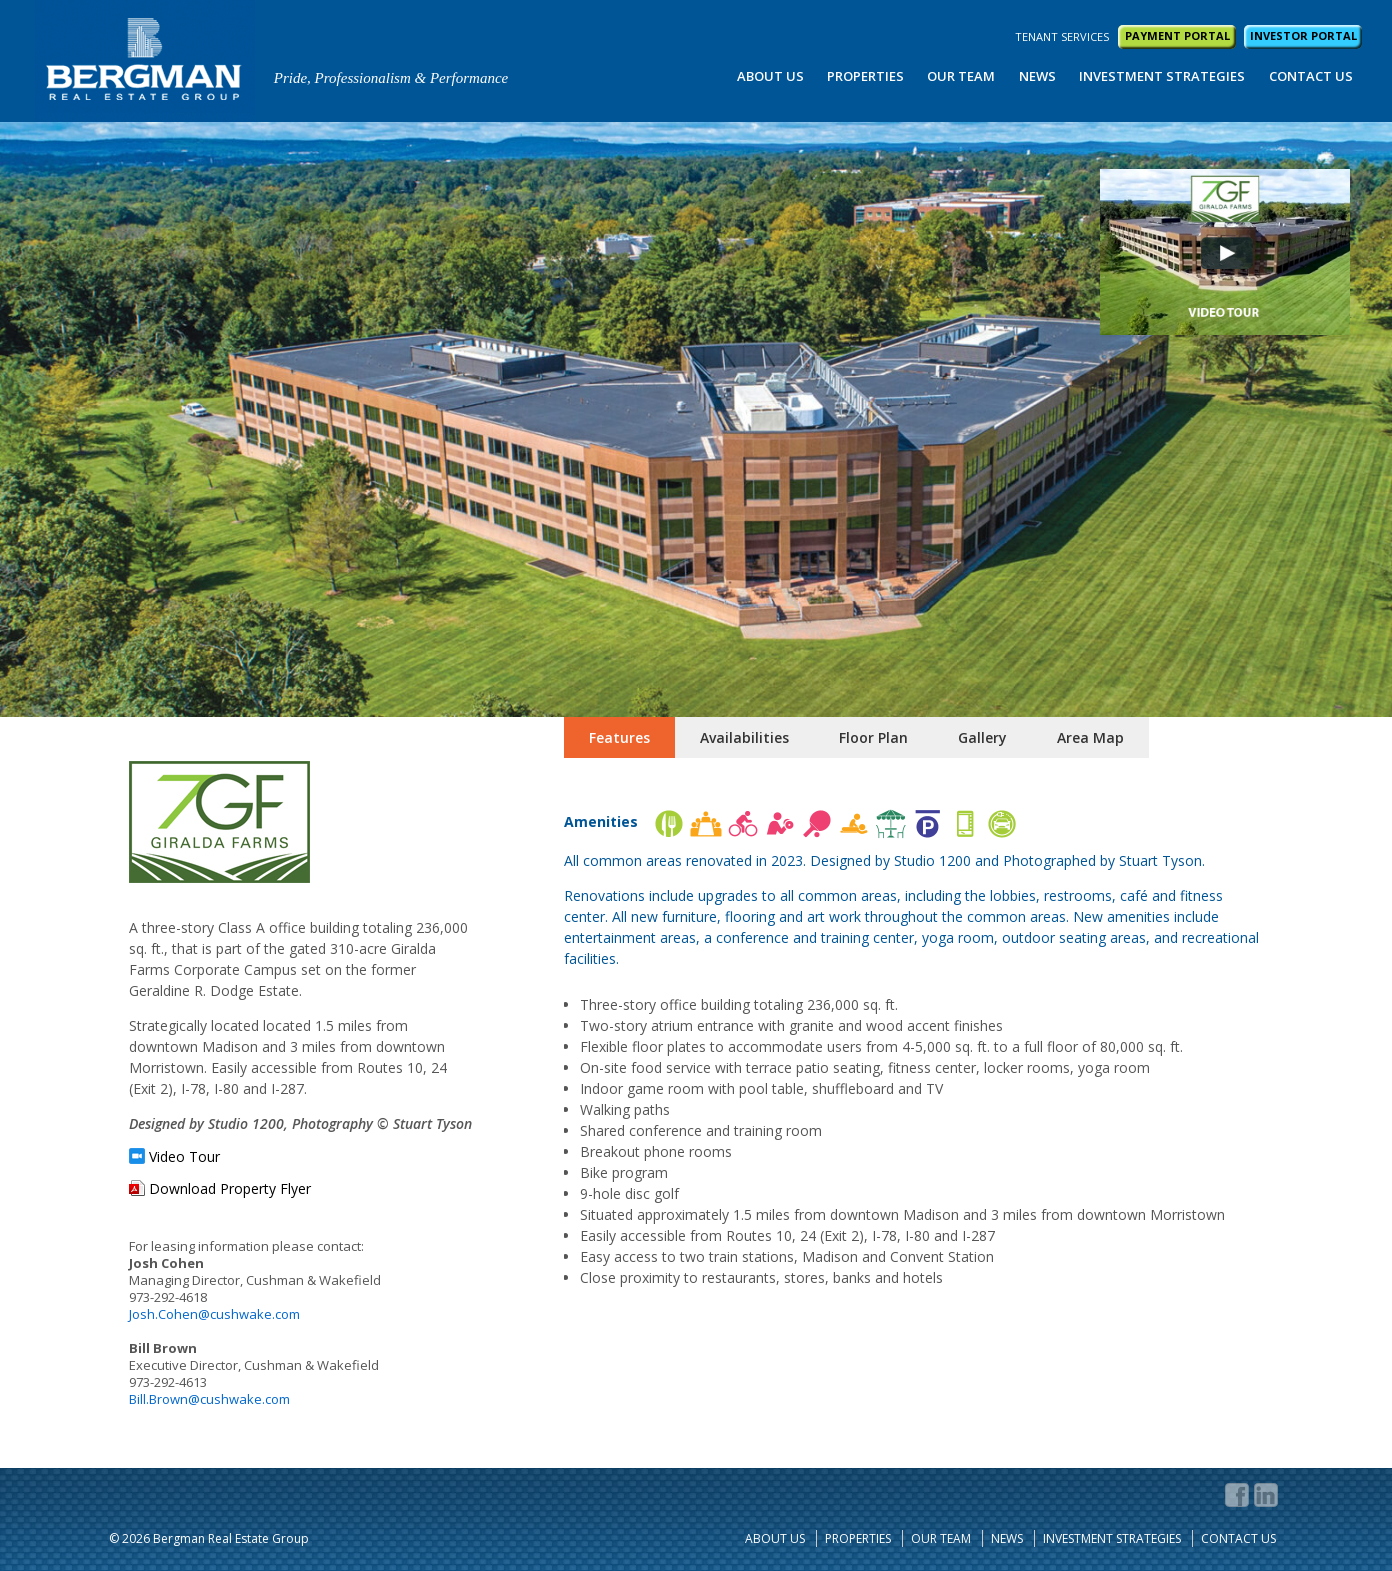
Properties (865, 76)
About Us (770, 76)
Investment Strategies (1162, 76)
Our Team (961, 76)
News (1037, 76)
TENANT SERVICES (1062, 36)
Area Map (1090, 737)
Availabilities (744, 737)
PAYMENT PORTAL (1177, 35)
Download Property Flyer (230, 1189)
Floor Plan (873, 737)
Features (619, 737)
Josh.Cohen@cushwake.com (214, 1314)
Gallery (982, 737)
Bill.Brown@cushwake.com (209, 1399)
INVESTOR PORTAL (1303, 35)
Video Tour (184, 1157)
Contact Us (1311, 76)
